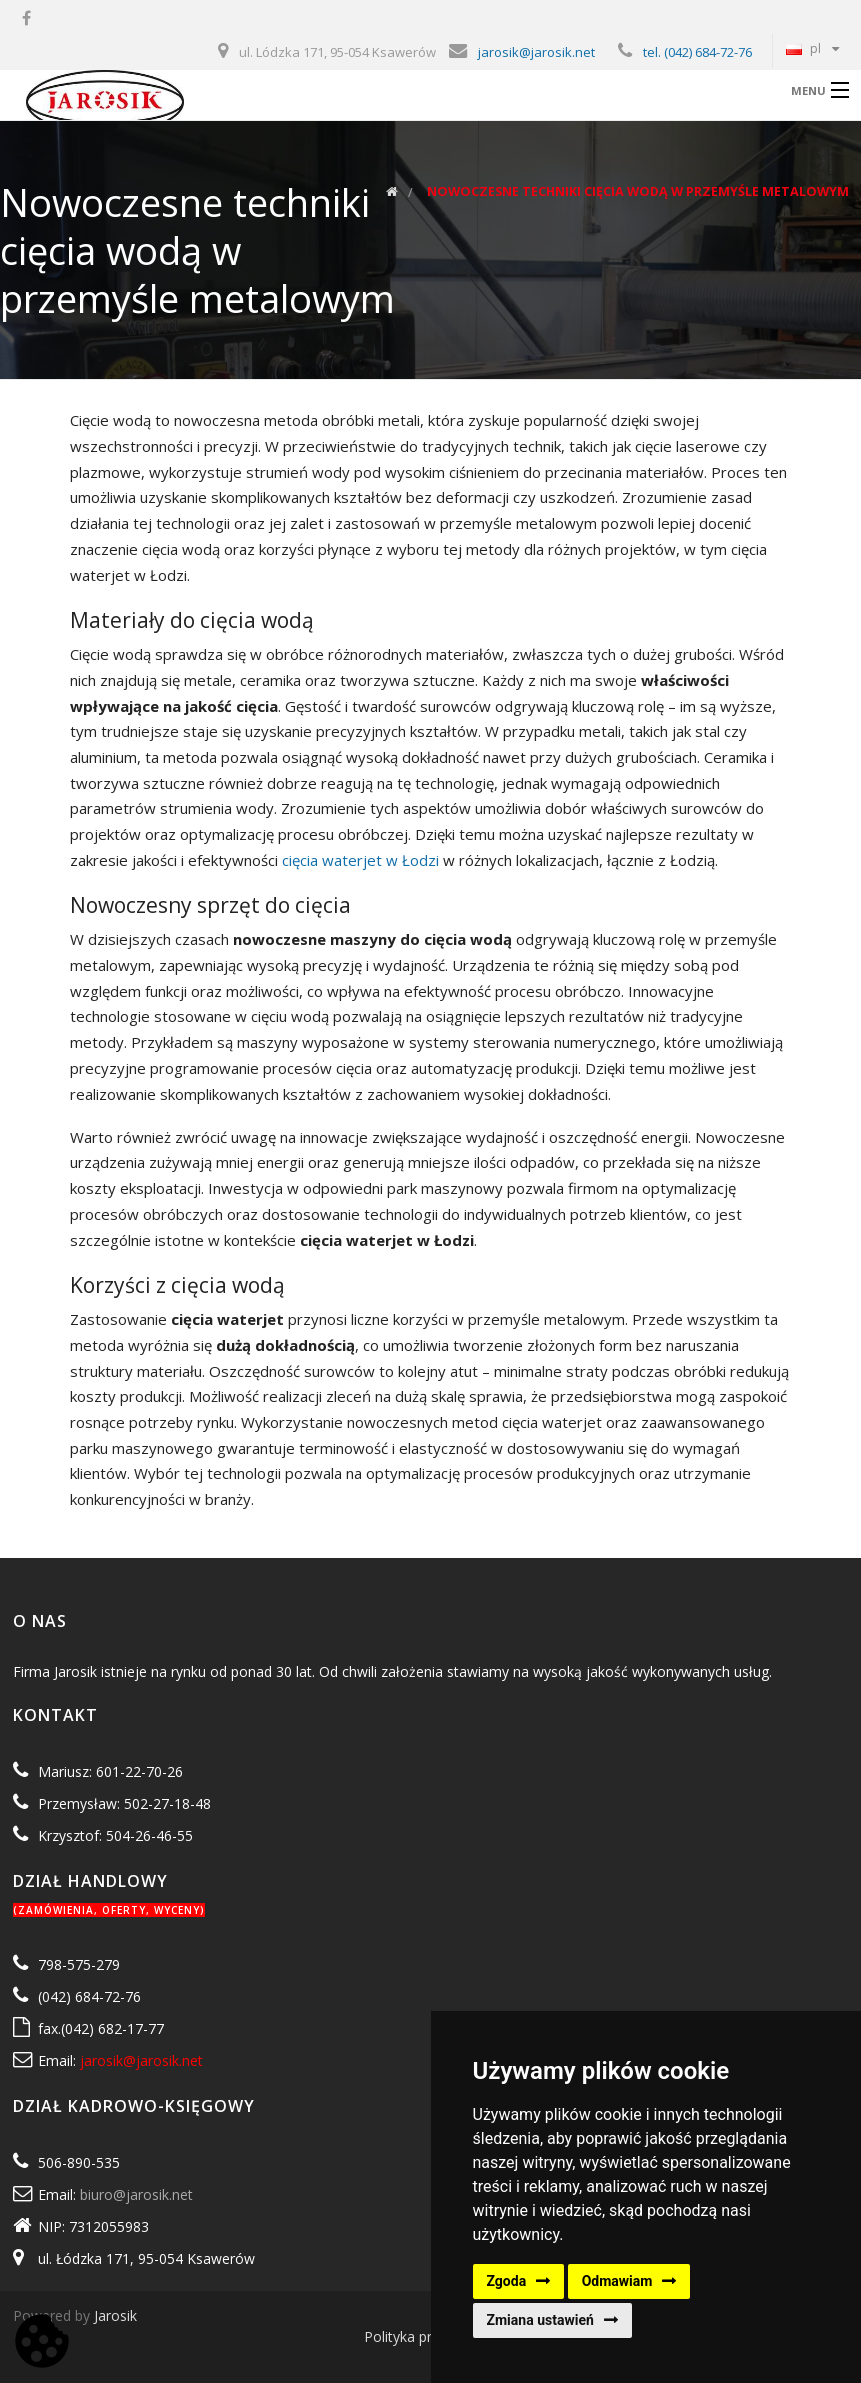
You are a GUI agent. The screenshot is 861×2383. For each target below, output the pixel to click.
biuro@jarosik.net (136, 2194)
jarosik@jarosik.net (536, 52)
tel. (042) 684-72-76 (697, 52)
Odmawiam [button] (617, 2281)
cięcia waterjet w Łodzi (360, 860)
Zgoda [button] (507, 2281)
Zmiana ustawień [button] (540, 2320)
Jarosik (115, 2315)
